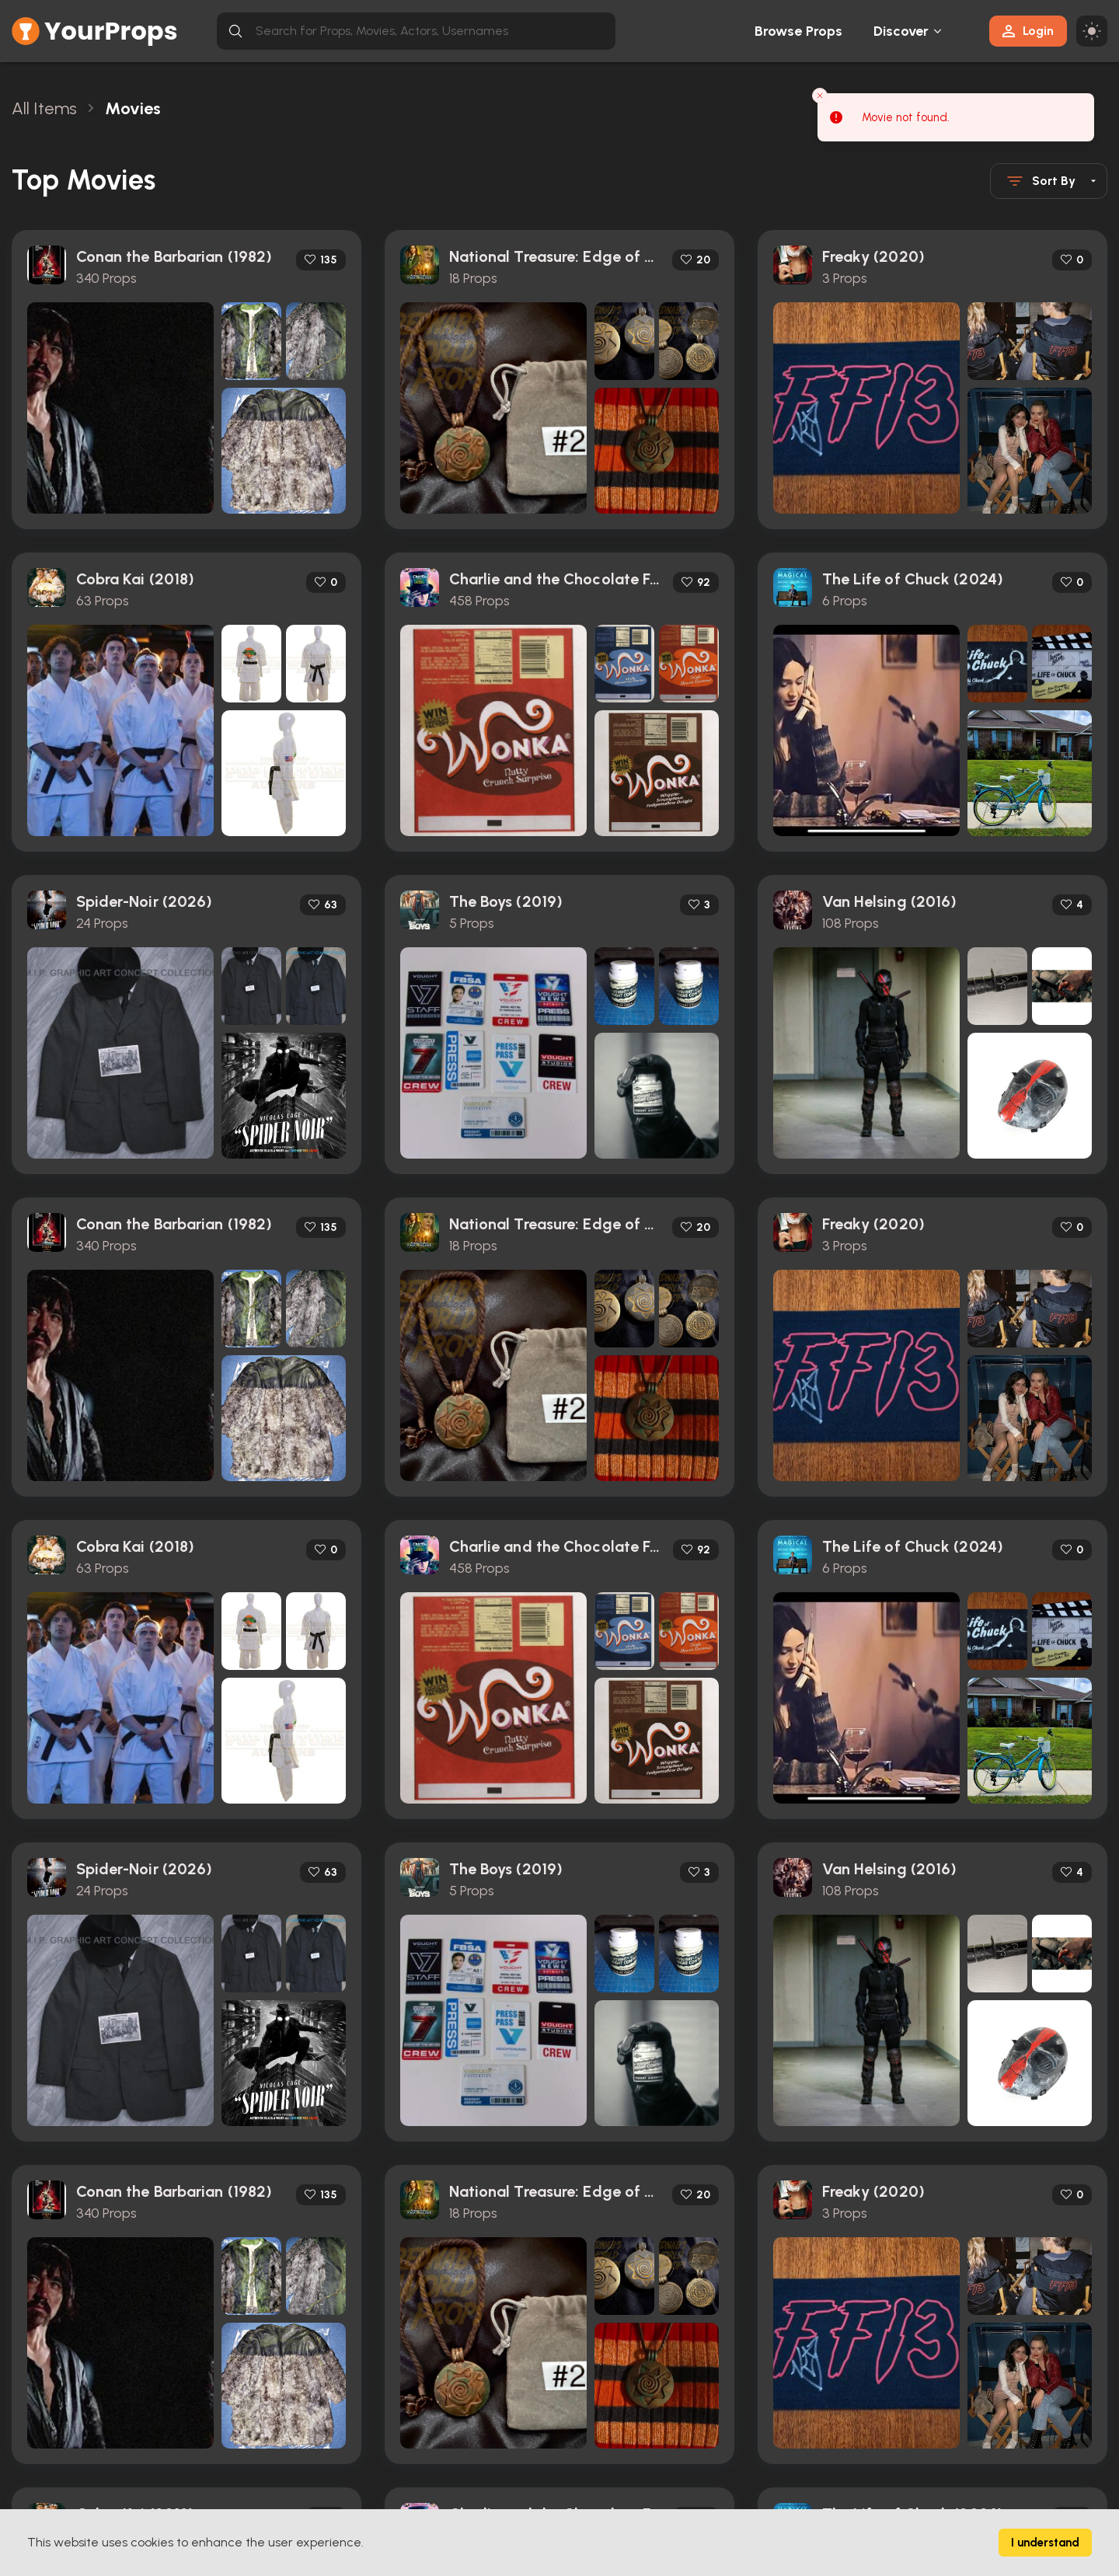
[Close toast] (820, 95)
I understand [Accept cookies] (1045, 2543)
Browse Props (798, 31)
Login (1028, 30)
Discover (901, 31)
